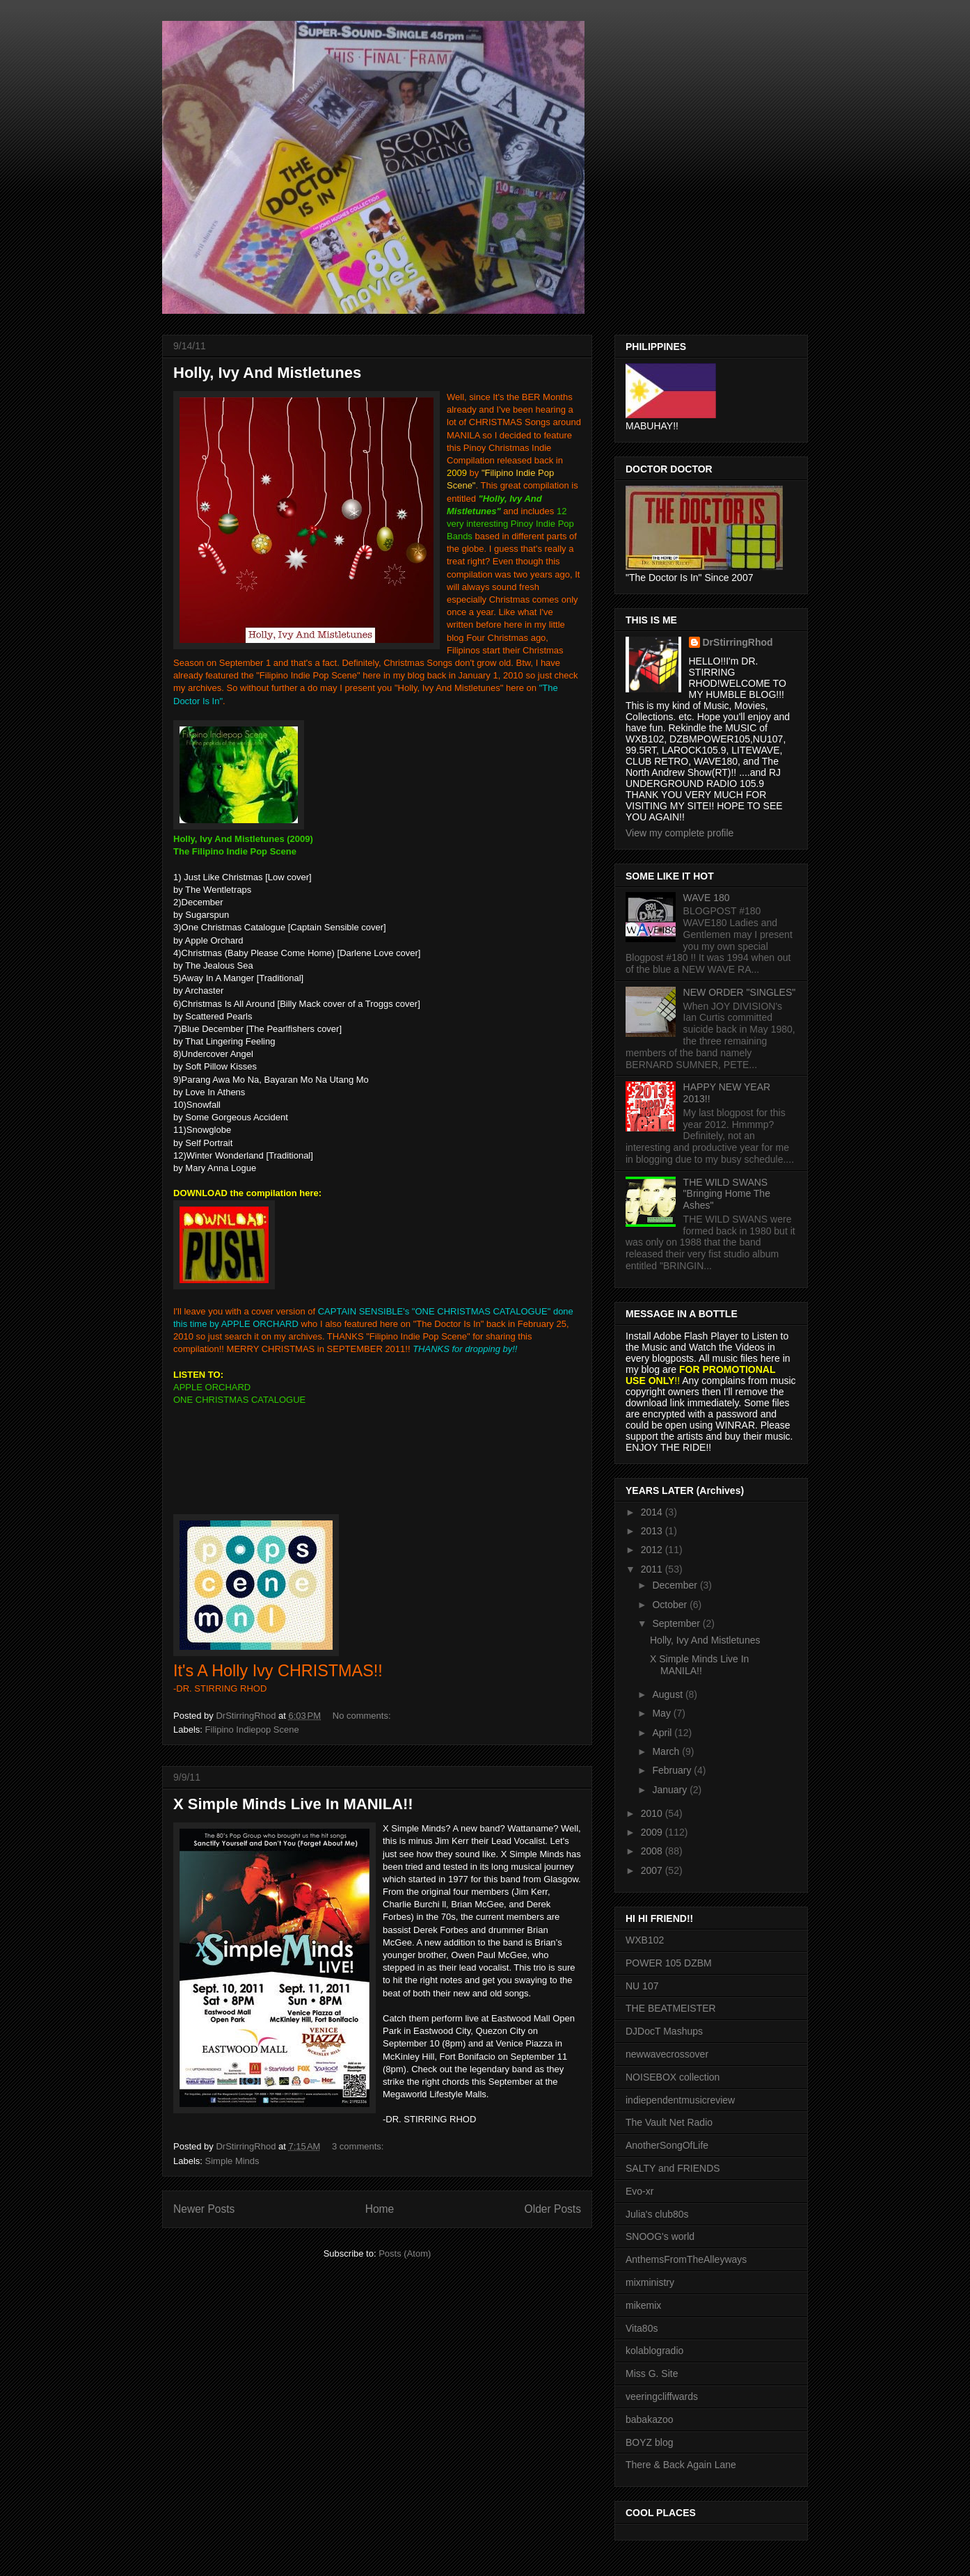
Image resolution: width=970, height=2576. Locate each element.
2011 (653, 1569)
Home (380, 2209)
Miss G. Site (652, 2373)
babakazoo (650, 2419)
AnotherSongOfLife (667, 2145)
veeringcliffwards (662, 2396)
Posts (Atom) (405, 2253)
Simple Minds (232, 2161)
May (662, 1713)
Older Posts (553, 2209)
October (671, 1604)
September (677, 1623)
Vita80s (642, 2328)
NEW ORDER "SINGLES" (739, 992)
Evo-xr (639, 2191)
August (668, 1694)
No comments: (363, 1715)
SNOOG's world (660, 2236)
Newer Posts (203, 2209)
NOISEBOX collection (672, 2077)
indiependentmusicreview (680, 2100)
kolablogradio (654, 2350)
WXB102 (645, 1940)
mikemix (643, 2305)
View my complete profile (679, 832)
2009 (653, 1832)
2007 (653, 1870)
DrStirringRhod (738, 642)
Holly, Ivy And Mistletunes (267, 372)
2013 (653, 1530)
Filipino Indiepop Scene (252, 1729)
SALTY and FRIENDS (673, 2168)
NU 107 (642, 1985)
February (673, 1770)
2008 (653, 1851)
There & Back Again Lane (681, 2464)
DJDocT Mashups (664, 2031)
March (667, 1751)
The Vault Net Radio (669, 2122)
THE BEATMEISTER (671, 2008)
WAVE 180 (706, 897)
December (675, 1585)
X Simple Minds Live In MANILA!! (293, 1804)
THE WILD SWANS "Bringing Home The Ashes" (726, 1194)
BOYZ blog (649, 2442)
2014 (653, 1512)
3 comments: (359, 2146)
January (671, 1789)
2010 (653, 1813)
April (663, 1732)
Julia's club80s (657, 2214)
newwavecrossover (667, 2054)
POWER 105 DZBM (669, 1963)
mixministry (650, 2282)
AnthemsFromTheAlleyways (686, 2259)
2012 (653, 1549)
